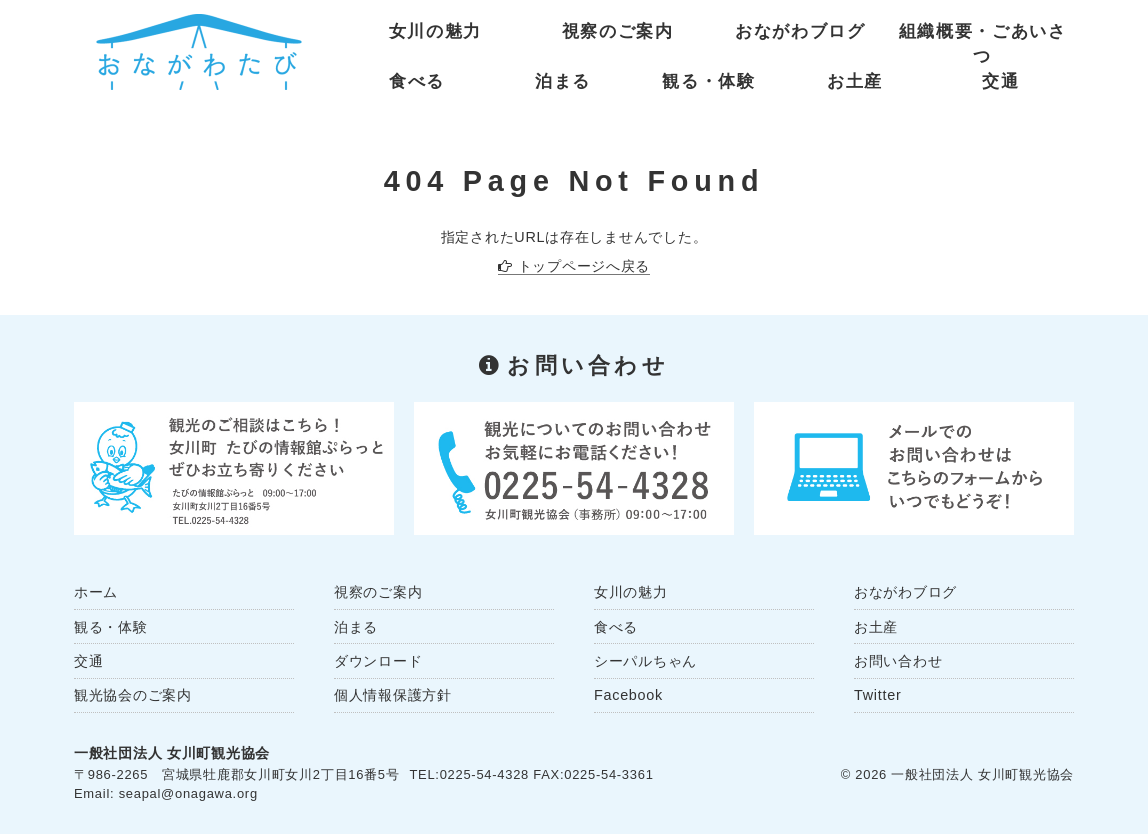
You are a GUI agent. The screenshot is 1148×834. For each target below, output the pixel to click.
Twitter (877, 695)
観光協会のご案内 (133, 695)
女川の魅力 (435, 31)
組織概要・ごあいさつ (983, 36)
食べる (417, 81)
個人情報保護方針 (393, 695)
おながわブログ (800, 31)
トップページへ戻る (584, 266)
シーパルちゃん (645, 661)
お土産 (855, 81)
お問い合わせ (898, 661)
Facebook (628, 695)
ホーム (96, 592)
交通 (1000, 81)
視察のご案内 (618, 31)
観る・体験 (708, 81)
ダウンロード (378, 661)
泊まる (563, 81)
